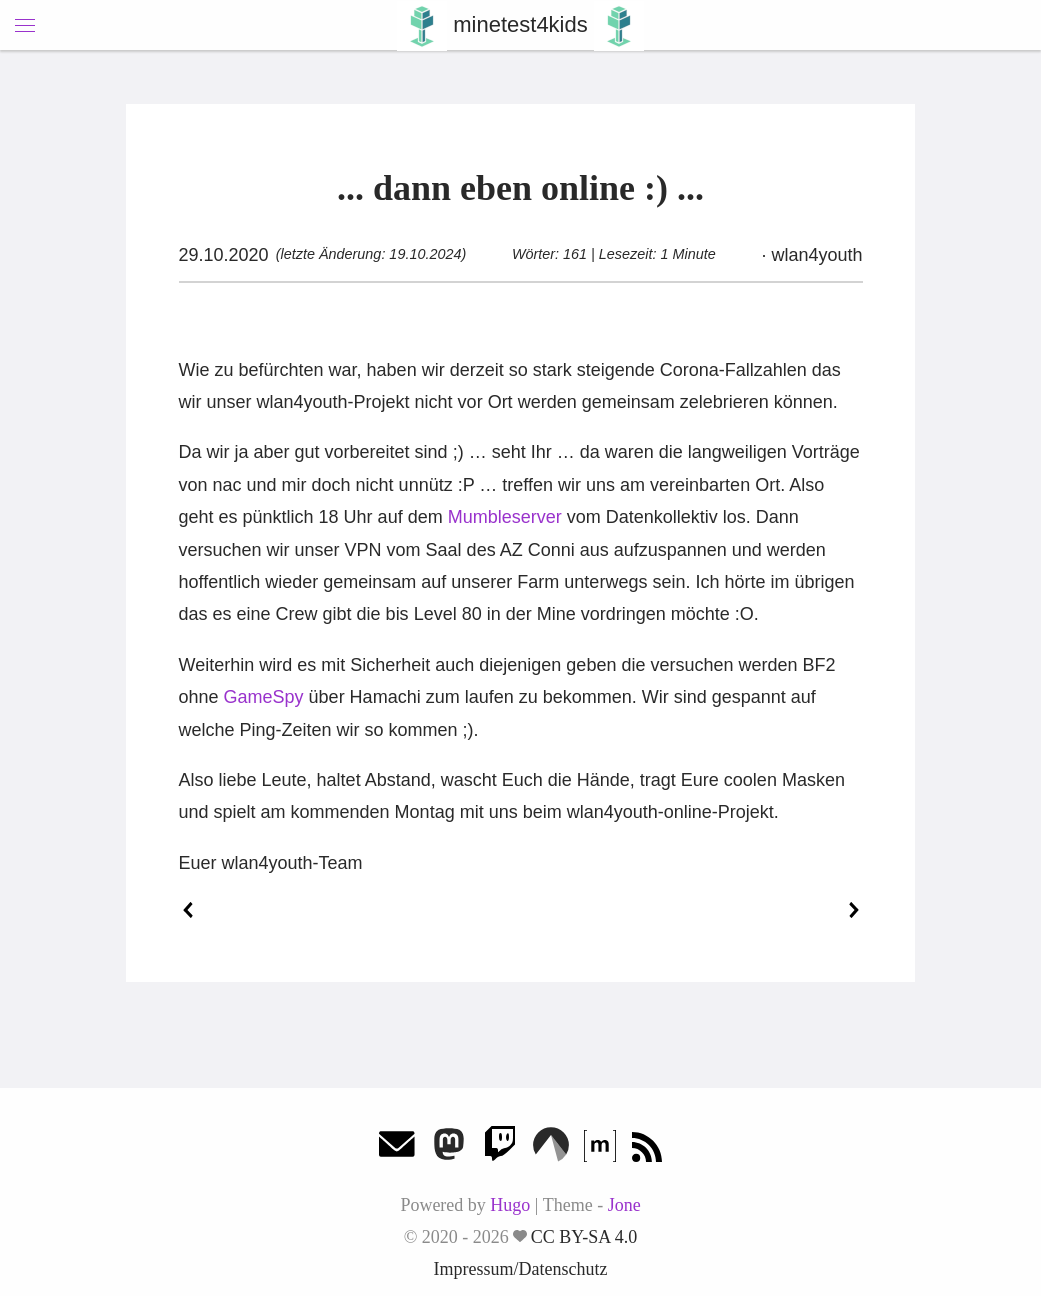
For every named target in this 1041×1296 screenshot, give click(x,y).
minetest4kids (520, 24)
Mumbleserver (505, 517)
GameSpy (264, 697)
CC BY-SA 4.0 (584, 1237)
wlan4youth (814, 255)
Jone (624, 1205)
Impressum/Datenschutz (521, 1269)
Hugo (510, 1205)
